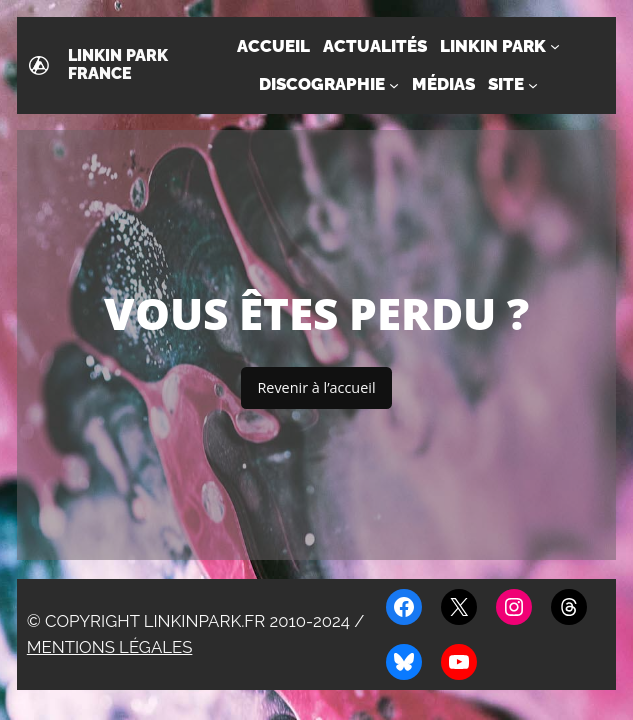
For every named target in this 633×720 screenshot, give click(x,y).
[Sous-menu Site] (533, 84)
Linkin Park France (118, 64)
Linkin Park (493, 46)
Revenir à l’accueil (316, 387)
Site (506, 84)
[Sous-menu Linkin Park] (555, 46)
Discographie (322, 84)
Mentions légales (110, 647)
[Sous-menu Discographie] (394, 84)
